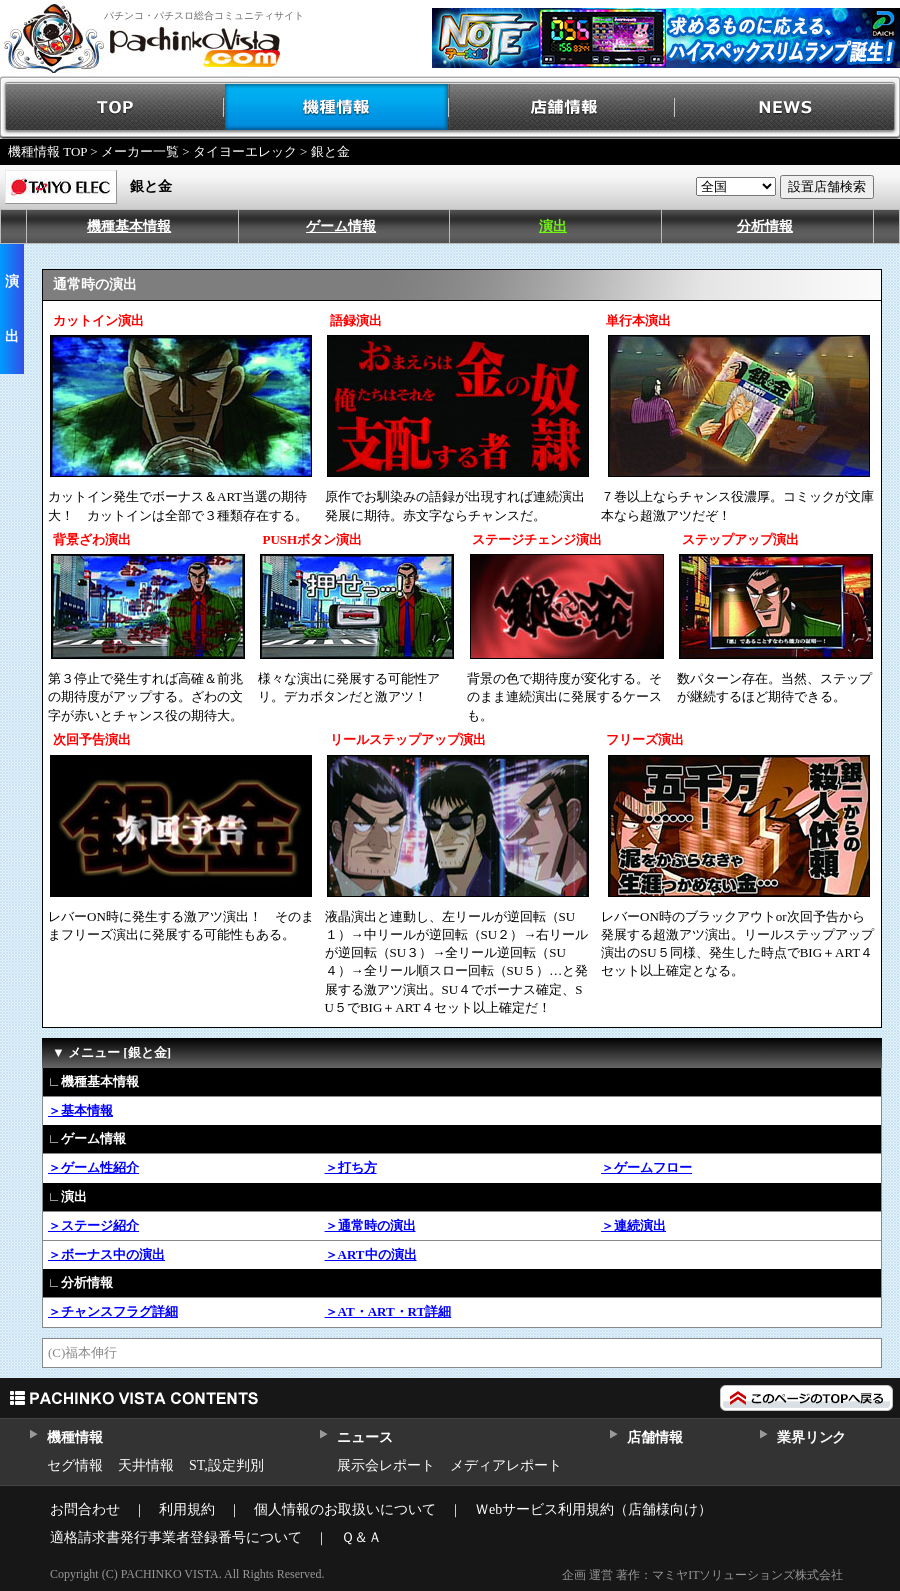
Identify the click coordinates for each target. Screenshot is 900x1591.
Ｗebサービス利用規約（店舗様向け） (593, 1509)
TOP (112, 107)
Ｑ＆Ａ (361, 1537)
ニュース (364, 1437)
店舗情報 (562, 107)
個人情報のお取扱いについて (345, 1509)
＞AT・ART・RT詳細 (388, 1311)
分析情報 (765, 226)
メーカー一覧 (140, 151)
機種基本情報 (129, 226)
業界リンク (811, 1437)
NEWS (787, 107)
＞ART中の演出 (371, 1254)
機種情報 (337, 107)
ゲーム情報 (341, 226)
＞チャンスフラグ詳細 (113, 1311)
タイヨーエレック (245, 151)
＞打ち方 (351, 1167)
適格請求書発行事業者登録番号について (176, 1537)
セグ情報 (75, 1465)
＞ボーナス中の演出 (106, 1254)
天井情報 (146, 1465)
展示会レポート (386, 1465)
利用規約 (187, 1509)
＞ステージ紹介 (93, 1225)
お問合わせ (85, 1509)
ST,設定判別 (226, 1465)
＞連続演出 (633, 1225)
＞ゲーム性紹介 (93, 1167)
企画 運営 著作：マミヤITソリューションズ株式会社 (702, 1575)
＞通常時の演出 (370, 1225)
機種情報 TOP (47, 151)
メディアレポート (506, 1465)
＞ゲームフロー (646, 1167)
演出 (553, 226)
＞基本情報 (80, 1110)
